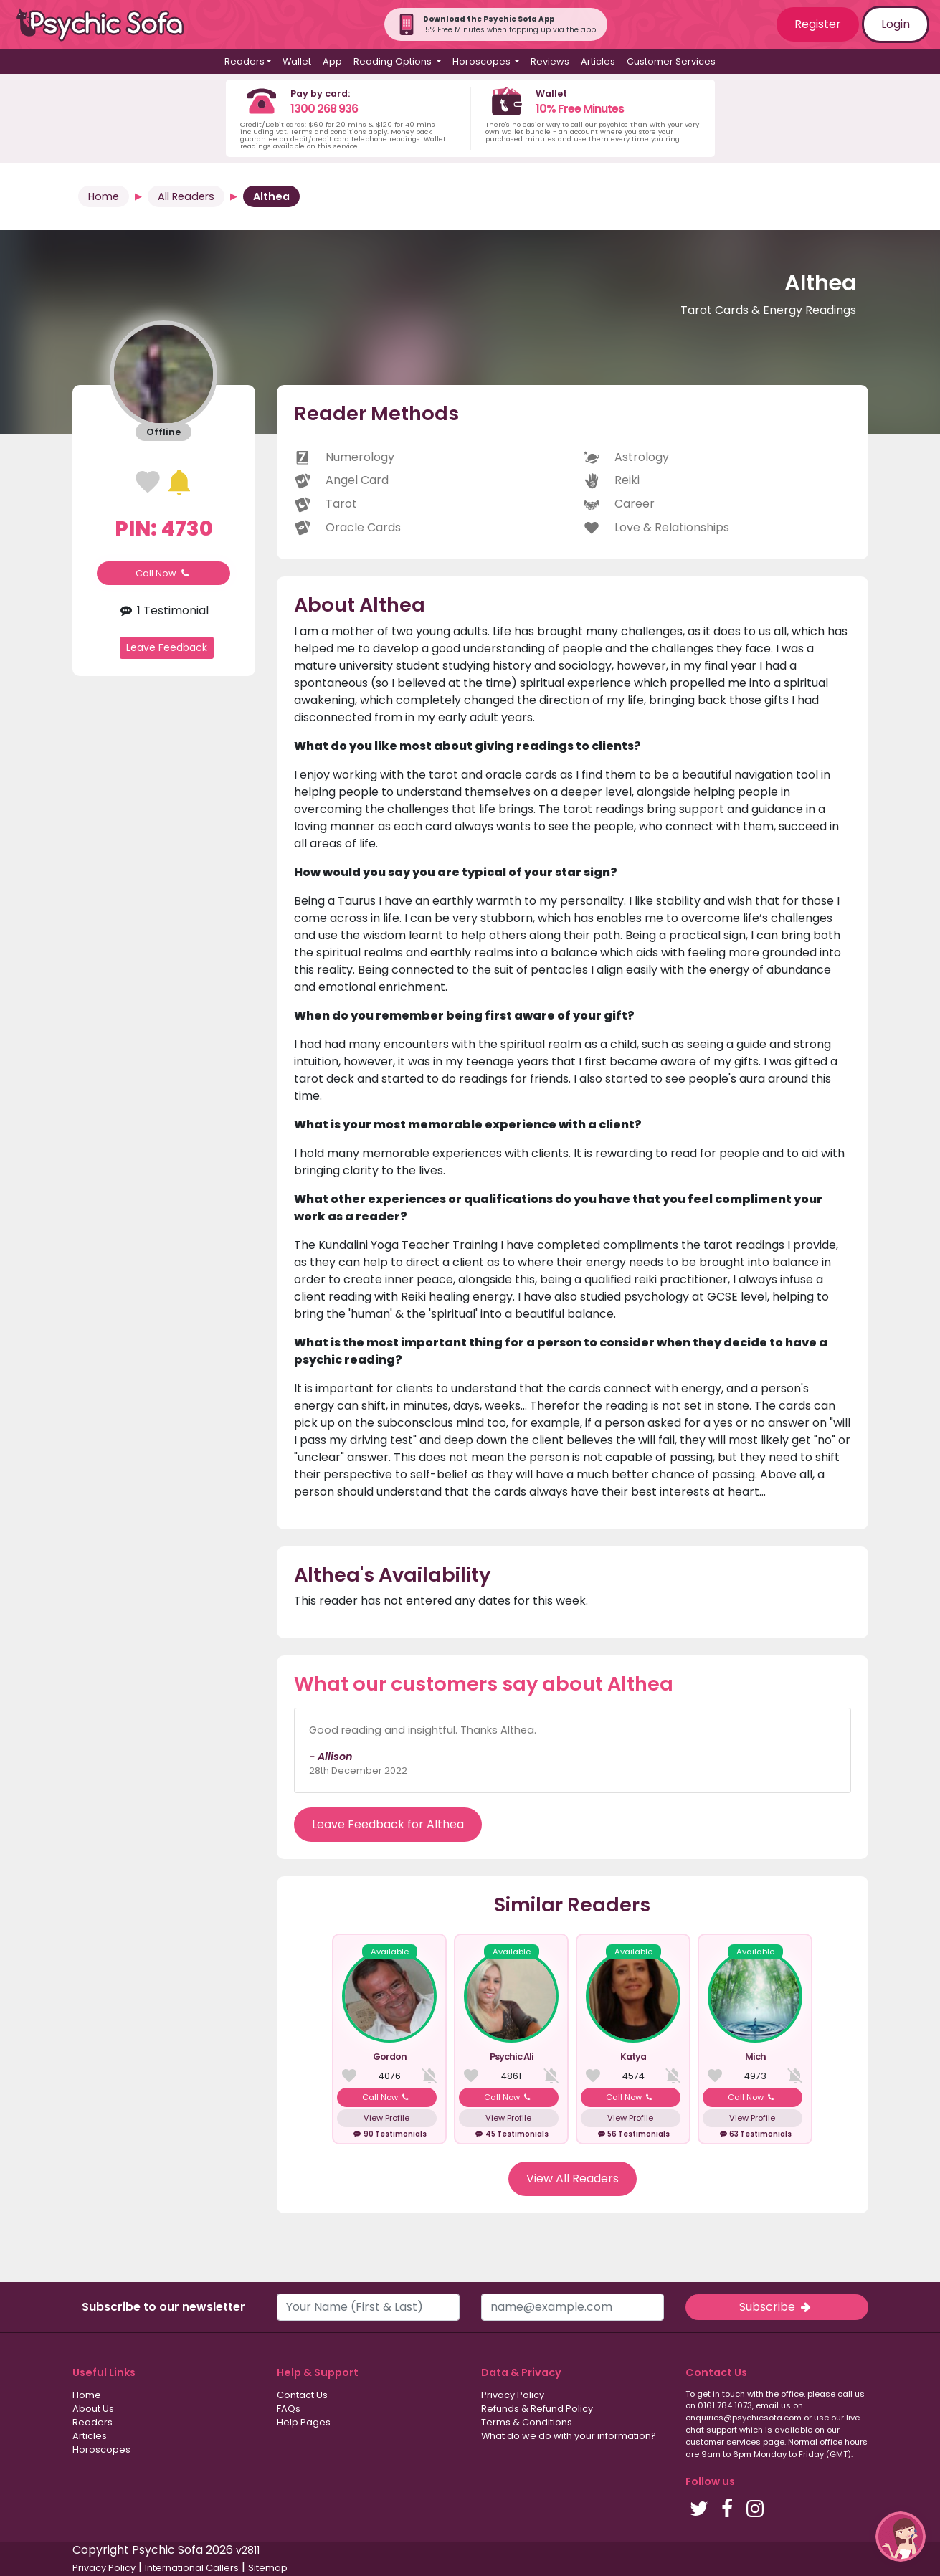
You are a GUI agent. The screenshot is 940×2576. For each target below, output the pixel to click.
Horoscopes (101, 2449)
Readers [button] (244, 61)
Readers (92, 2422)
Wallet (297, 61)
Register (817, 24)
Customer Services (671, 61)
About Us (93, 2408)
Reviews (550, 61)
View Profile (386, 2118)
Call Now (163, 573)
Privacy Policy (512, 2395)
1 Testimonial (163, 610)
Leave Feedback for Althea (388, 1824)
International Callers (192, 2568)
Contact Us (302, 2395)
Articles (598, 61)
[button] (900, 2536)
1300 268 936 (324, 108)
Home (103, 196)
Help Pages (304, 2422)
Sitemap (268, 2568)
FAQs (288, 2408)
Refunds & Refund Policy (537, 2408)
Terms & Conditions (526, 2422)
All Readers (186, 196)
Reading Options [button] (393, 61)
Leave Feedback (166, 647)
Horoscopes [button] (482, 61)
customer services (723, 2442)
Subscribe (776, 2307)
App (332, 61)
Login (895, 24)
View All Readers (572, 2178)
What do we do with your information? (568, 2436)
